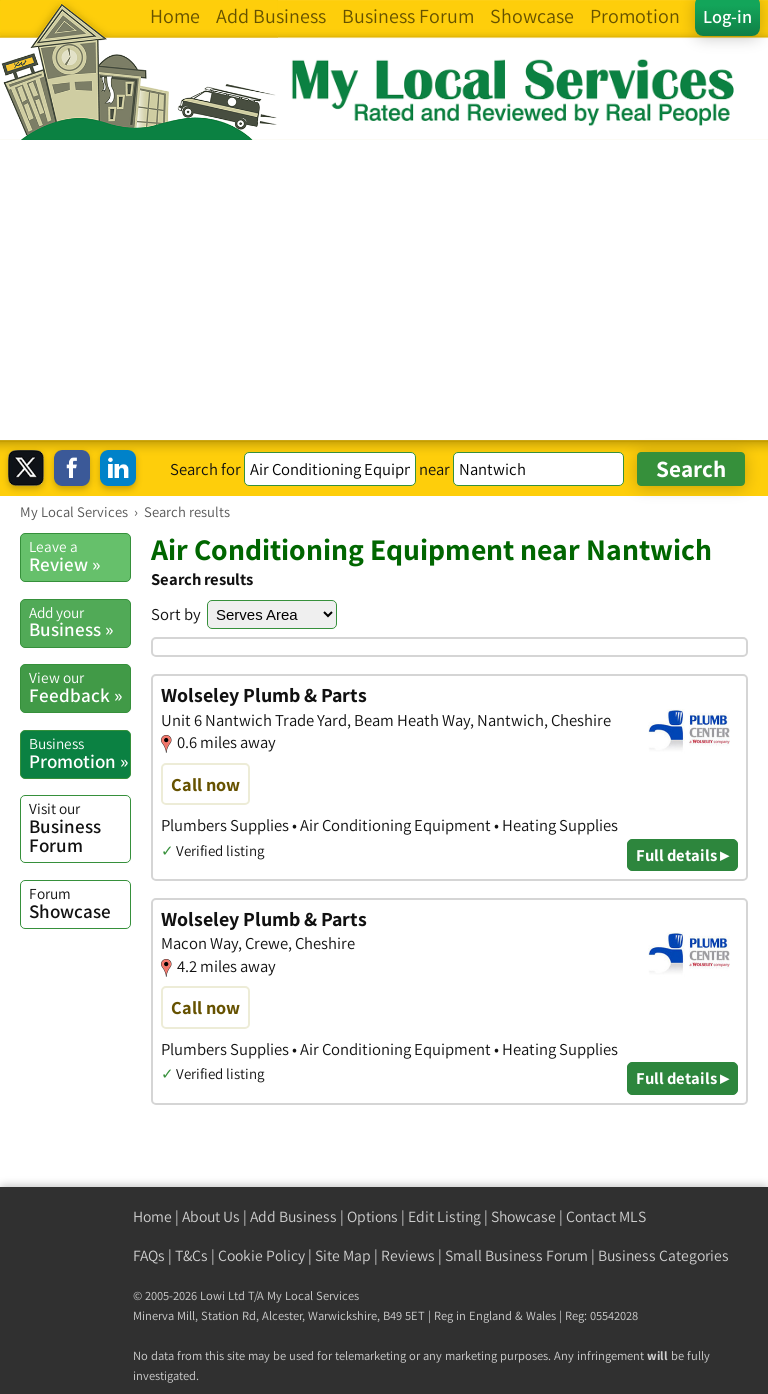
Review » (79, 556)
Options (372, 1216)
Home (152, 1216)
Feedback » (79, 687)
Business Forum (79, 827)
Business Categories (663, 1255)
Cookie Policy (261, 1255)
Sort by (176, 614)
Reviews (408, 1255)
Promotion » (79, 753)
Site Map (343, 1255)
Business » (79, 622)
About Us (211, 1216)
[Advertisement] (384, 290)
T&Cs (191, 1255)
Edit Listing (444, 1216)
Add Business (293, 1216)
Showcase (79, 903)
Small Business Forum (516, 1255)
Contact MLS (606, 1216)
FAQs (149, 1255)
